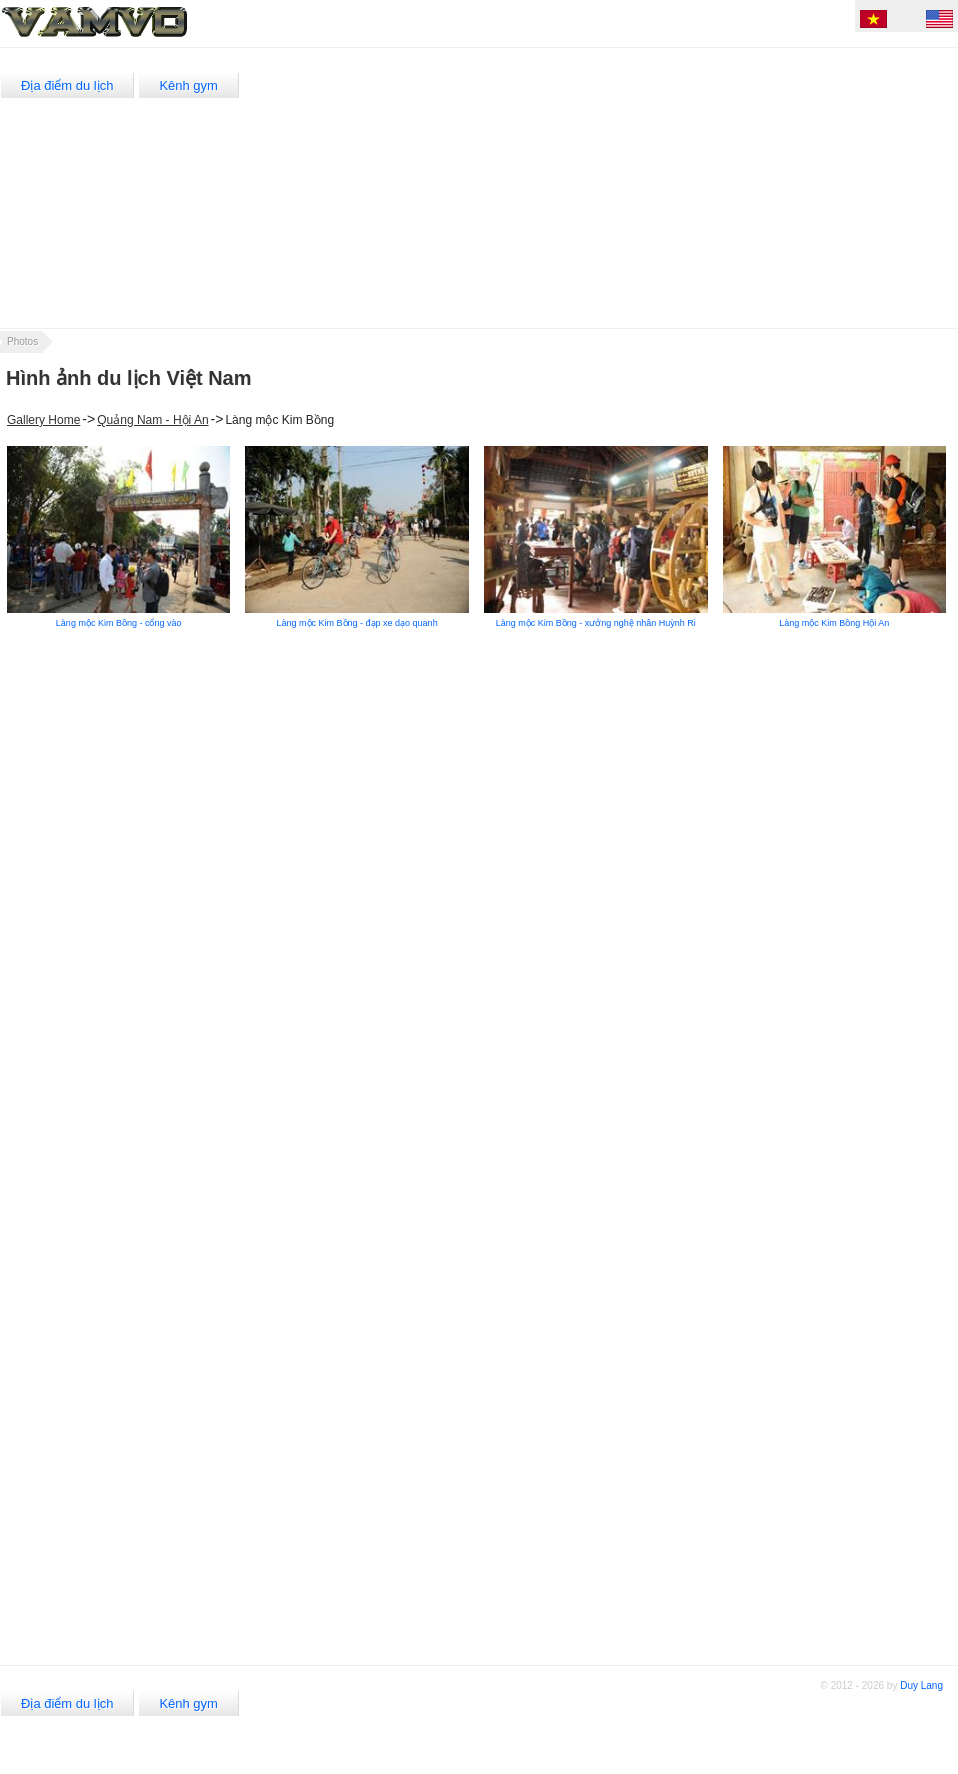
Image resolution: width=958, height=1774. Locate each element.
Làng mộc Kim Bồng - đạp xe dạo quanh (357, 623)
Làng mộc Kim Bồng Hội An (834, 623)
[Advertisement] (618, 188)
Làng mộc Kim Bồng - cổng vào (119, 623)
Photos (22, 341)
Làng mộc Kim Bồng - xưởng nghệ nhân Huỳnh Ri (596, 623)
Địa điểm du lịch (67, 85)
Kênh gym (188, 85)
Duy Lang (921, 1685)
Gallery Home (43, 420)
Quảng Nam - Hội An (152, 420)
